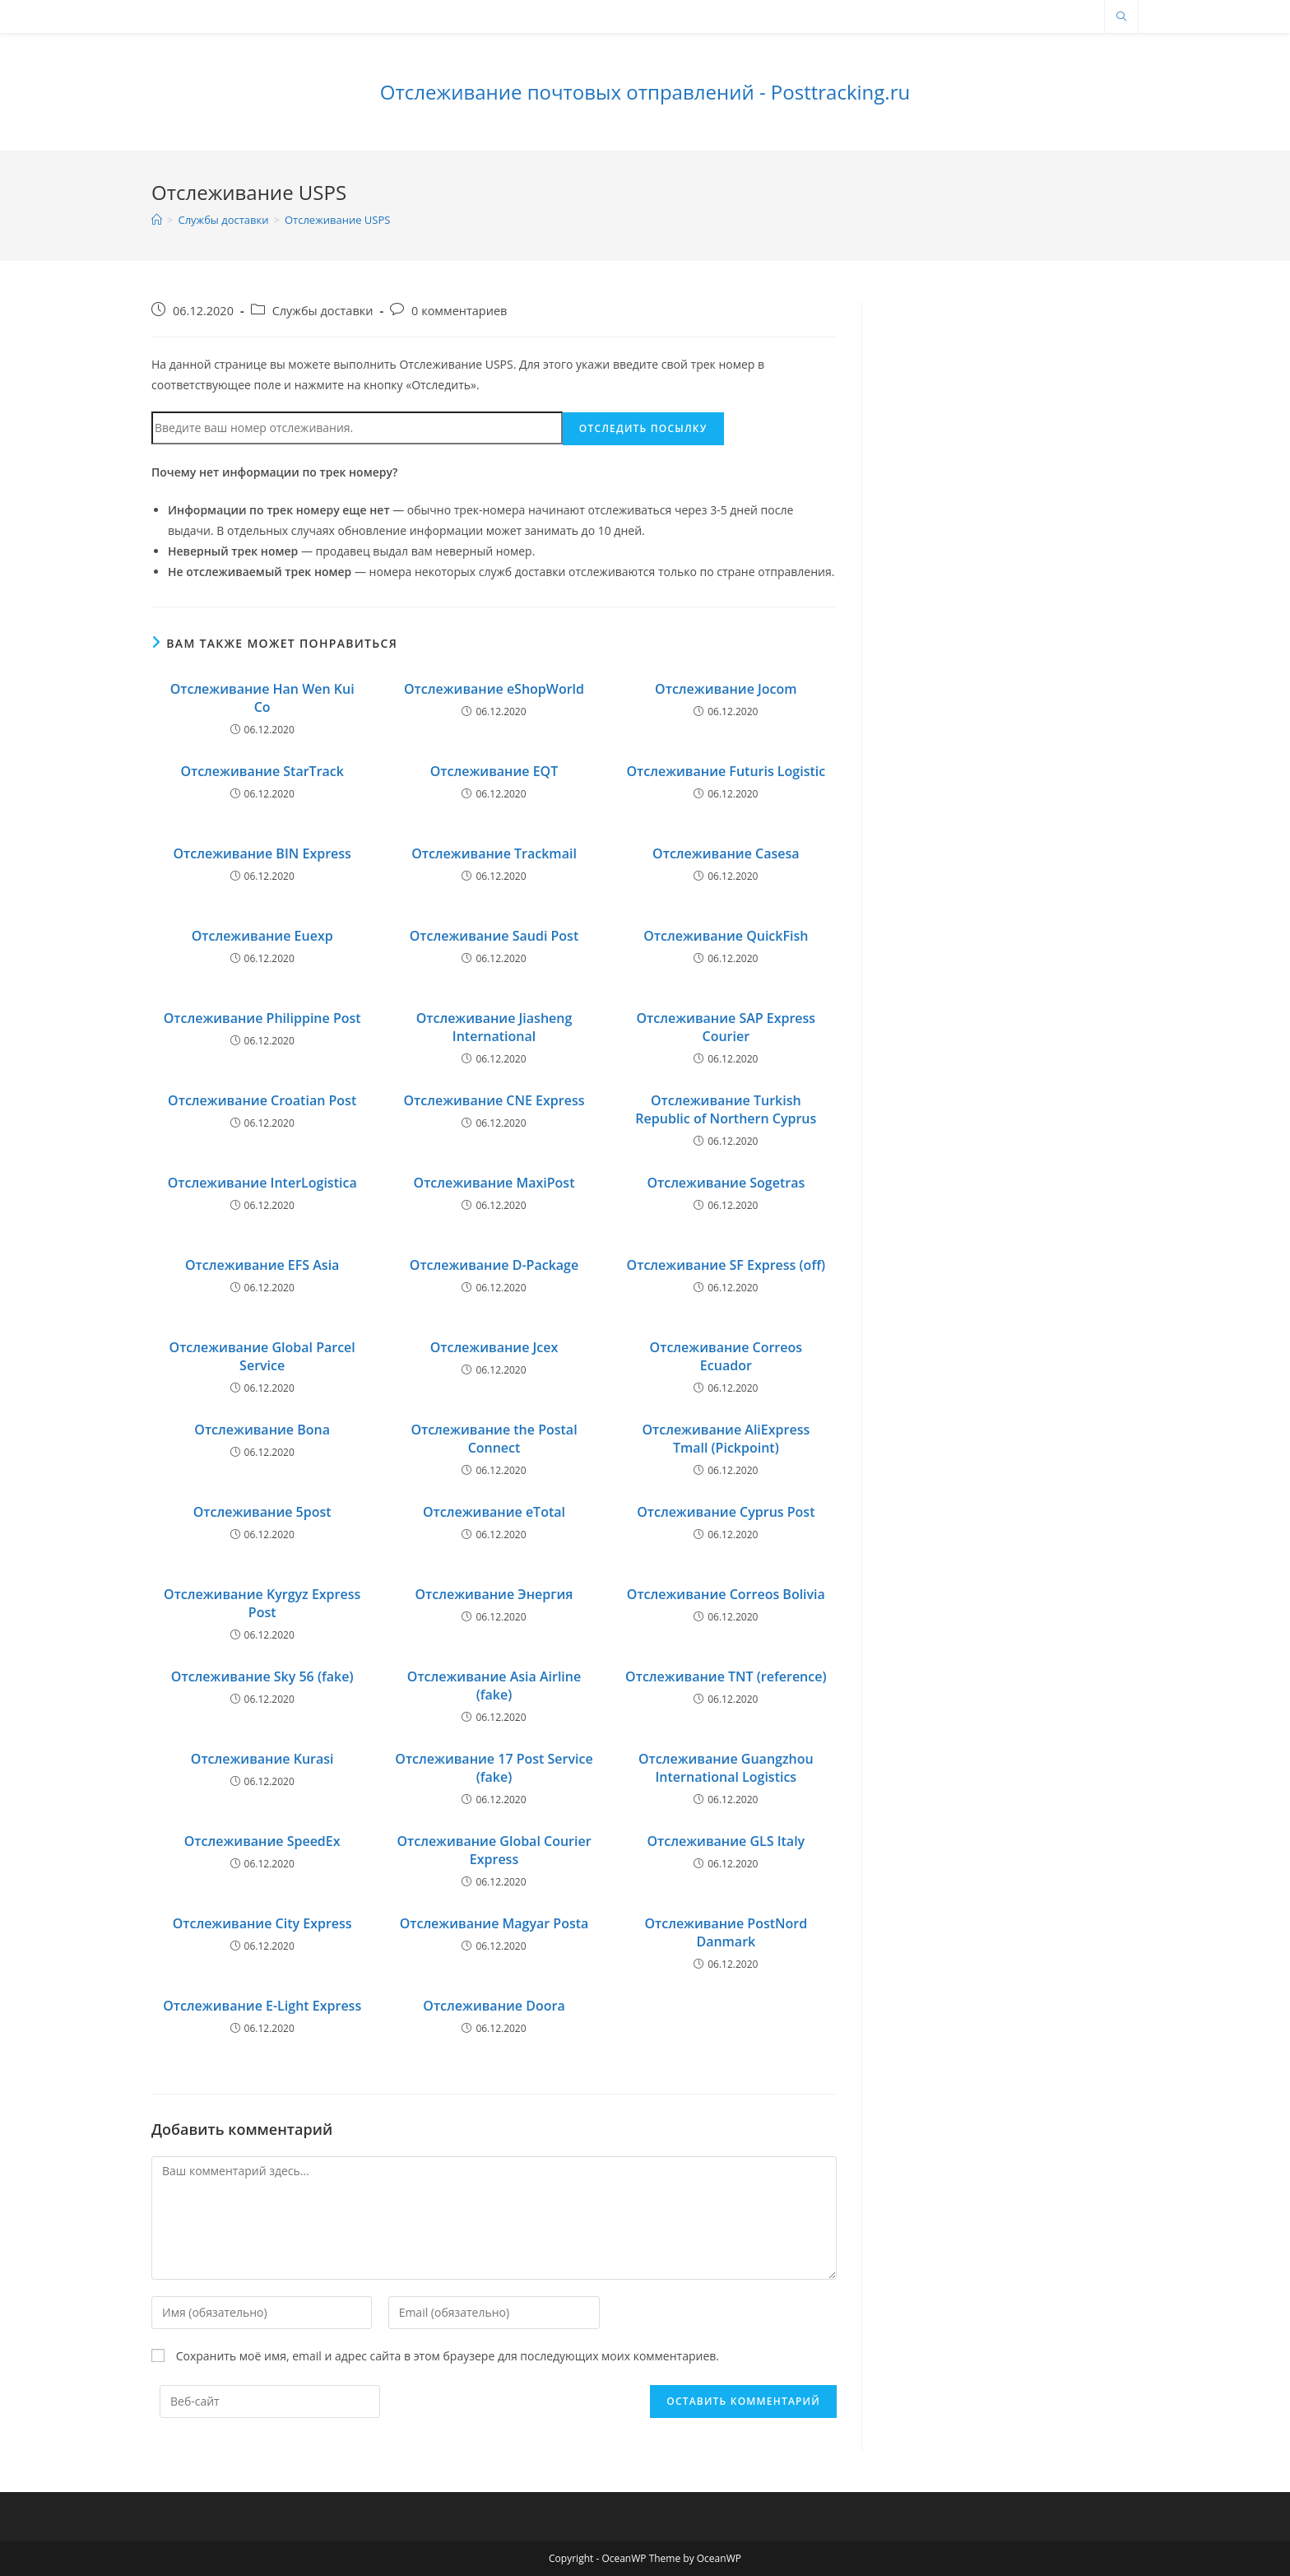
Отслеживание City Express (262, 1923)
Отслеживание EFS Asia (262, 1265)
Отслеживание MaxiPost (494, 1183)
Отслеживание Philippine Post (262, 1018)
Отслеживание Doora (493, 2006)
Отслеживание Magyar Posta (494, 1923)
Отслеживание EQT (494, 771)
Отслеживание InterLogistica (262, 1183)
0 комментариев (459, 311)
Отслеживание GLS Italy (726, 1841)
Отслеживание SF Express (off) (726, 1265)
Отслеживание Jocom (725, 689)
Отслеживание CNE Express (493, 1100)
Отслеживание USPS (337, 219)
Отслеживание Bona (262, 1430)
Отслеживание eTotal (494, 1512)
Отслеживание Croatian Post (262, 1100)
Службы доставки (323, 311)
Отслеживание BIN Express (261, 853)
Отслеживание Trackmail (494, 853)
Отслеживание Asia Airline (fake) (494, 1685)
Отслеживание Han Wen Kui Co (262, 698)
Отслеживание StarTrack (262, 771)
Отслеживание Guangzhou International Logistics (726, 1768)
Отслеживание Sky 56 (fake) (262, 1676)
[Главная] (156, 219)
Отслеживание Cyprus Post (725, 1512)
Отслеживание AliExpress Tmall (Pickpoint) (726, 1439)
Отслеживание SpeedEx (262, 1841)
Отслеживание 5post (262, 1512)
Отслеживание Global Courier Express (494, 1850)
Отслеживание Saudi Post (494, 936)
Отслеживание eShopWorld (494, 689)
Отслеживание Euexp (262, 936)
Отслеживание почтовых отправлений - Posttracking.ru (645, 91)
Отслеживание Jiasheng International (494, 1027)
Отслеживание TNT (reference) (725, 1676)
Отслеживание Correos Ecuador (726, 1356)
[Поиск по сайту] (1121, 17)
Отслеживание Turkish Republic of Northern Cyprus (725, 1109)
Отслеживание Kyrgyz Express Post (262, 1603)
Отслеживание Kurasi (262, 1759)
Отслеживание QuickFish (725, 936)
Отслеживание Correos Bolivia (726, 1594)
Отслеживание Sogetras (726, 1183)
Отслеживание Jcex (494, 1347)
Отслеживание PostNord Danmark (725, 1932)
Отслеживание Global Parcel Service (262, 1356)
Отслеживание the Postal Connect (494, 1439)
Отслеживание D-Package (494, 1265)
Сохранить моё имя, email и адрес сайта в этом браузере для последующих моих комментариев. (447, 2356)
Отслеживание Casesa (725, 853)
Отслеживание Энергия (494, 1594)
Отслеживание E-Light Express (262, 2006)
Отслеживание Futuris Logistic (725, 771)
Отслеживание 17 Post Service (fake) (493, 1768)
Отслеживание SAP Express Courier (725, 1027)
